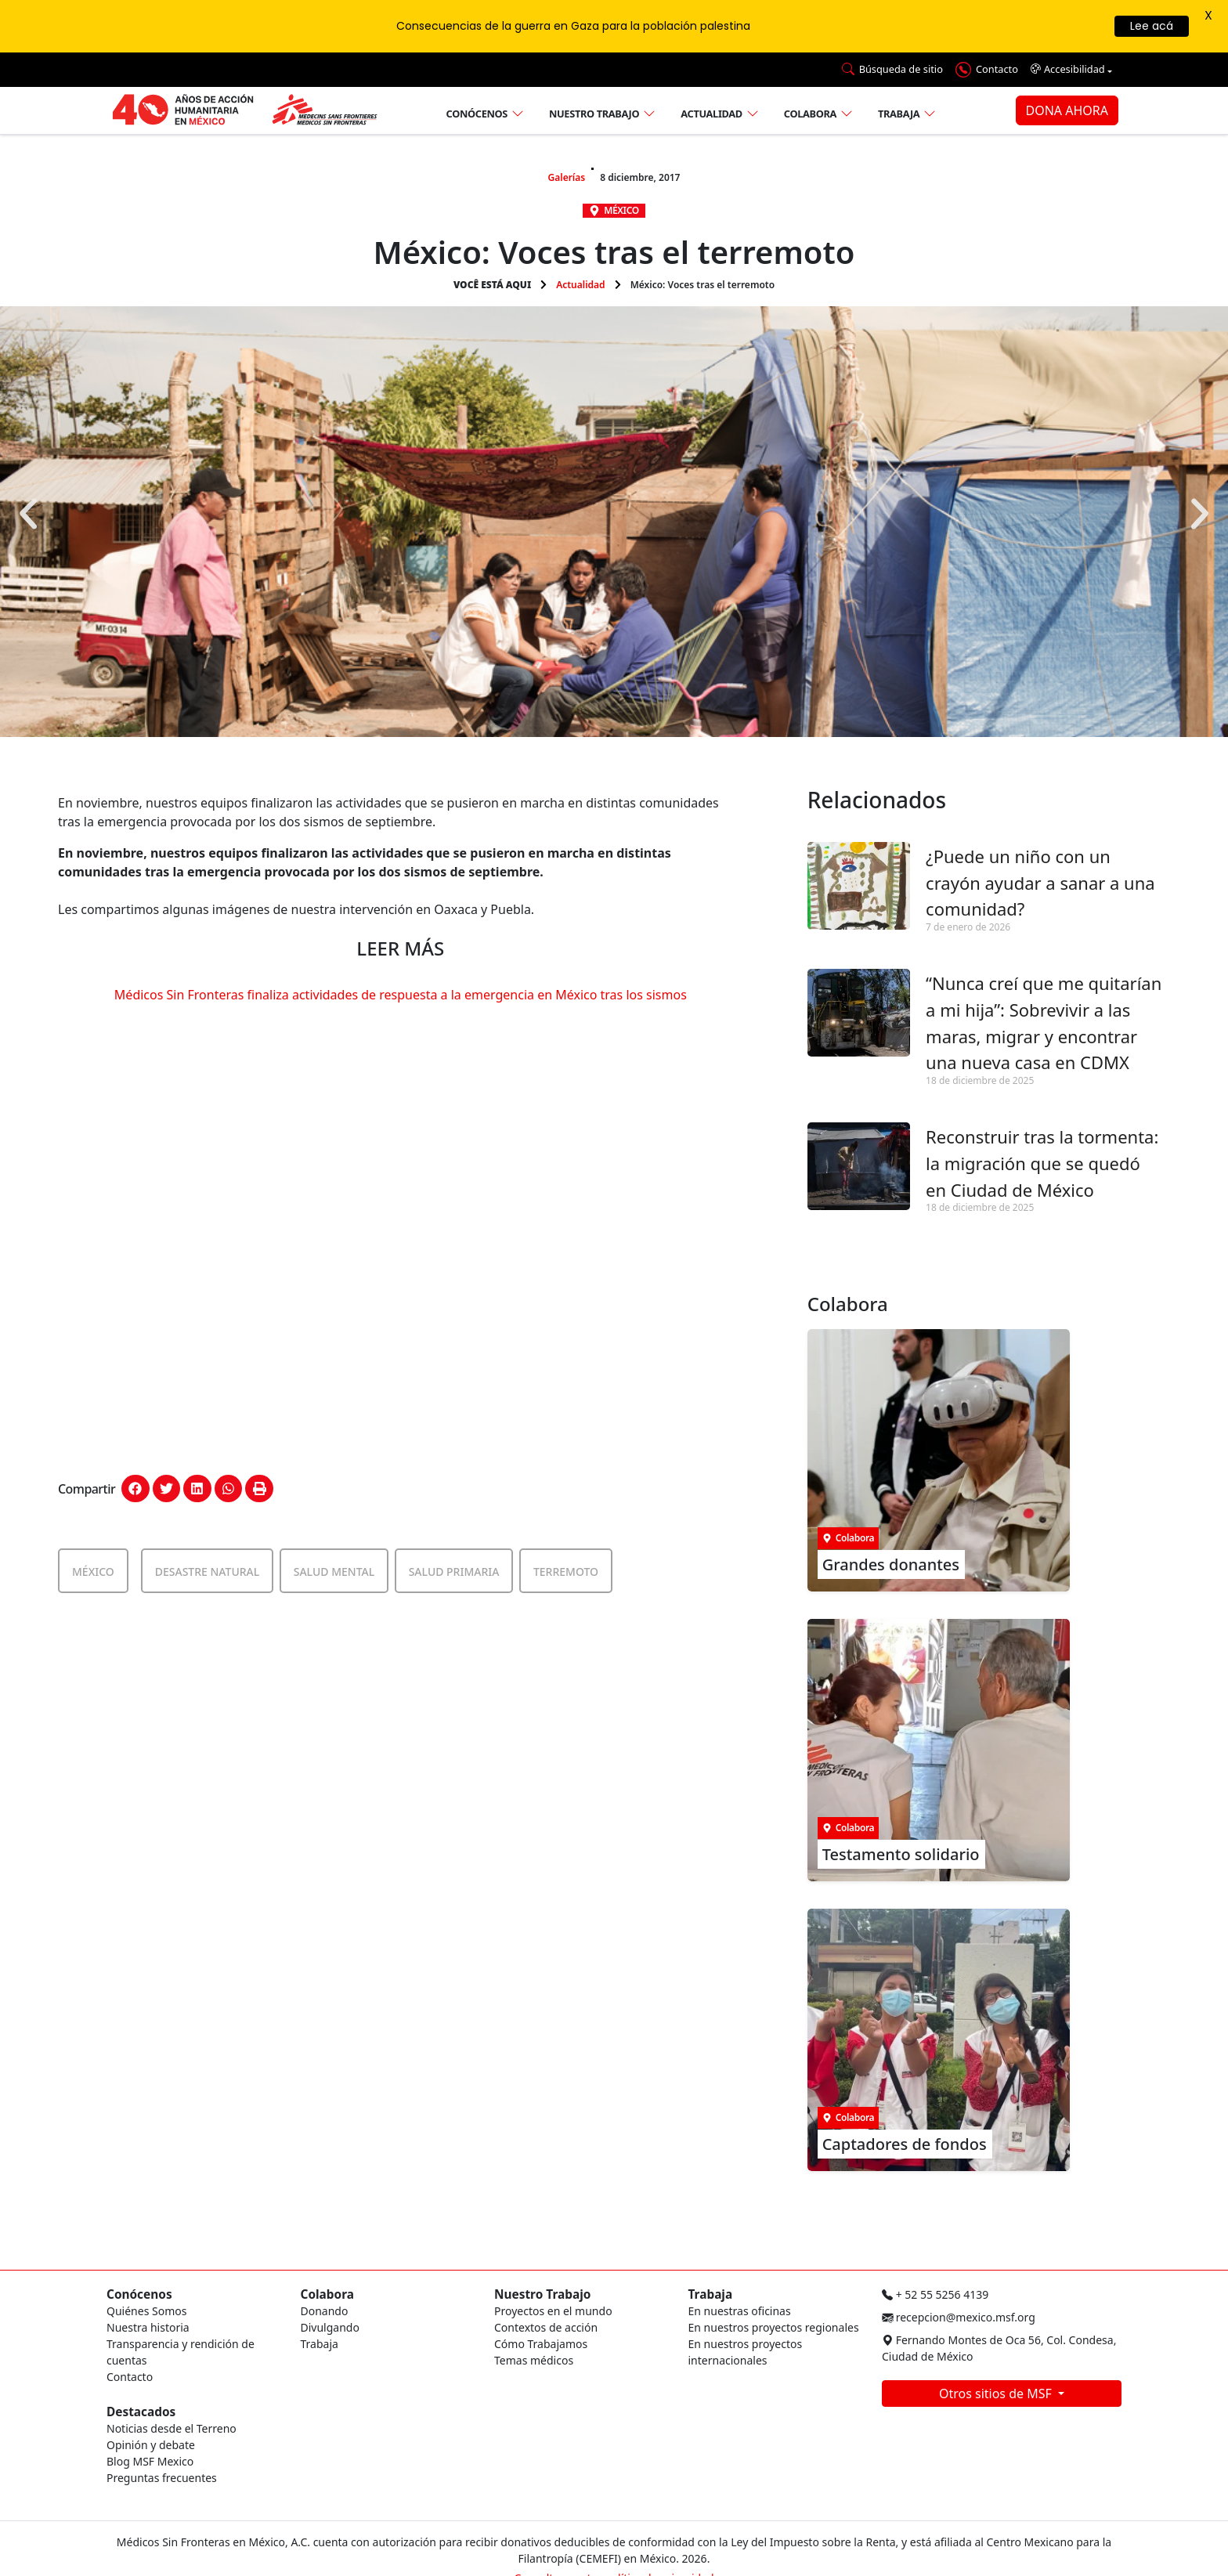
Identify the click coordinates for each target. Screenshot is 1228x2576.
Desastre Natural (207, 1571)
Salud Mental (334, 1571)
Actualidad (711, 114)
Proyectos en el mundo (553, 2310)
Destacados (141, 2412)
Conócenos (476, 114)
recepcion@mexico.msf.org (958, 2317)
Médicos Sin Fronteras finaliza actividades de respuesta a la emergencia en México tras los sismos (400, 994)
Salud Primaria (454, 1571)
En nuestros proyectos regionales (773, 2327)
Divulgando (330, 2327)
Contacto (130, 2376)
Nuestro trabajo (594, 114)
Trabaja (898, 114)
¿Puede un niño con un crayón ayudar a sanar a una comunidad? (1040, 882)
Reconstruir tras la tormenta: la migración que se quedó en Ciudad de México (1042, 1163)
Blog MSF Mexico (150, 2461)
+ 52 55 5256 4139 (935, 2294)
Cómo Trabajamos (540, 2343)
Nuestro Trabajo (542, 2294)
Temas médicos (533, 2360)
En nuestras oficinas (739, 2310)
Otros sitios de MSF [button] (997, 2393)
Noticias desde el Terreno (172, 2428)
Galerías (567, 177)
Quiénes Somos (146, 2310)
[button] (28, 513)
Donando (325, 2310)
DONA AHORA (1067, 110)
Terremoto (565, 1571)
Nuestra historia (148, 2327)
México (621, 210)
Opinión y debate (151, 2444)
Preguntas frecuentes (162, 2477)
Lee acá (1151, 26)
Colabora (810, 114)
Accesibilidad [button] (1068, 69)
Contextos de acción (546, 2327)
